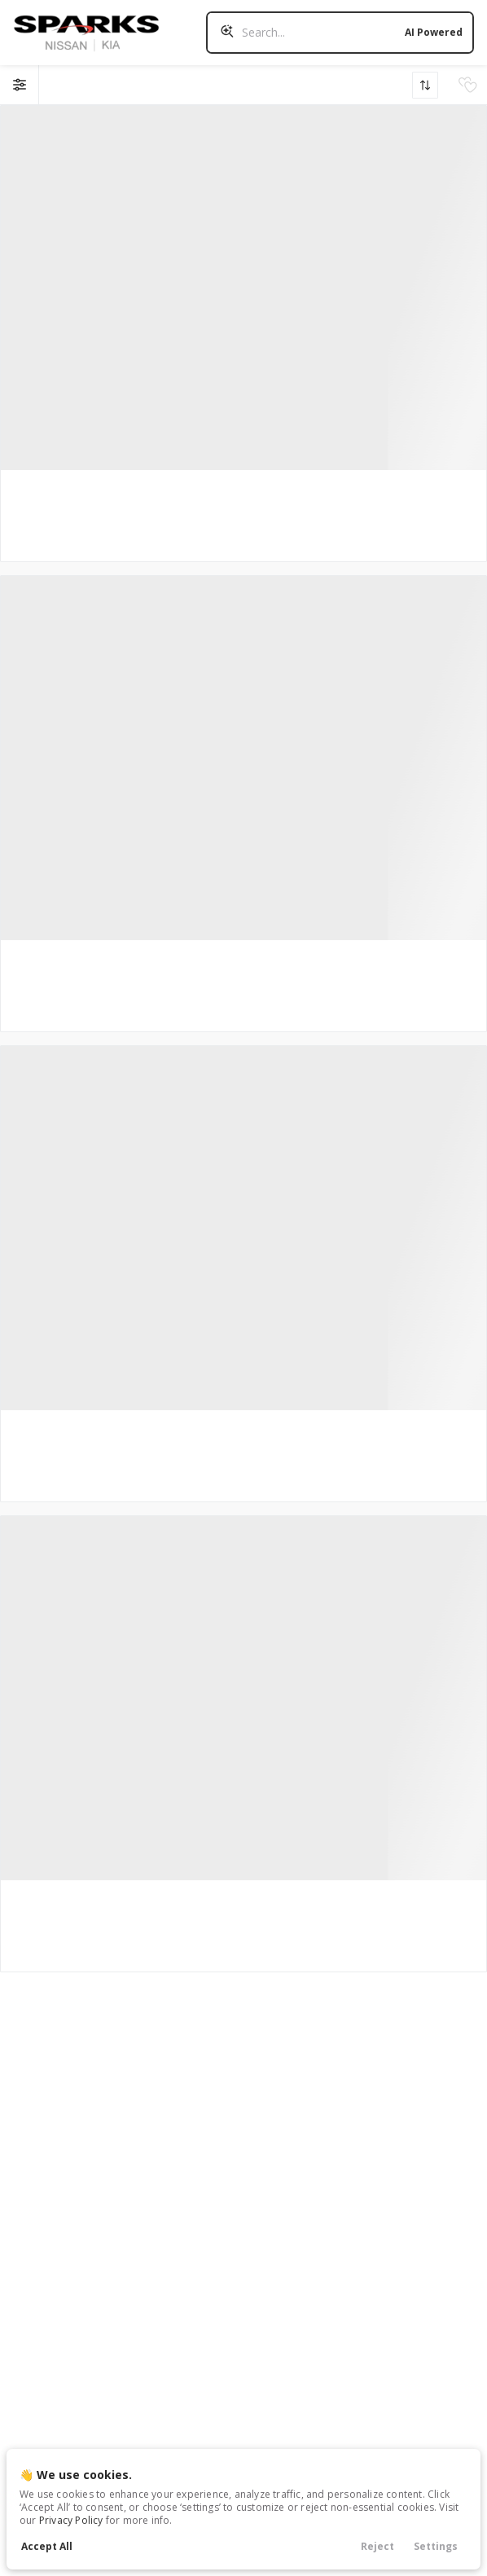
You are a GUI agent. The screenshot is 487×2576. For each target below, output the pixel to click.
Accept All (46, 2546)
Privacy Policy (71, 2520)
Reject (377, 2546)
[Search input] (340, 32)
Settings (436, 2546)
